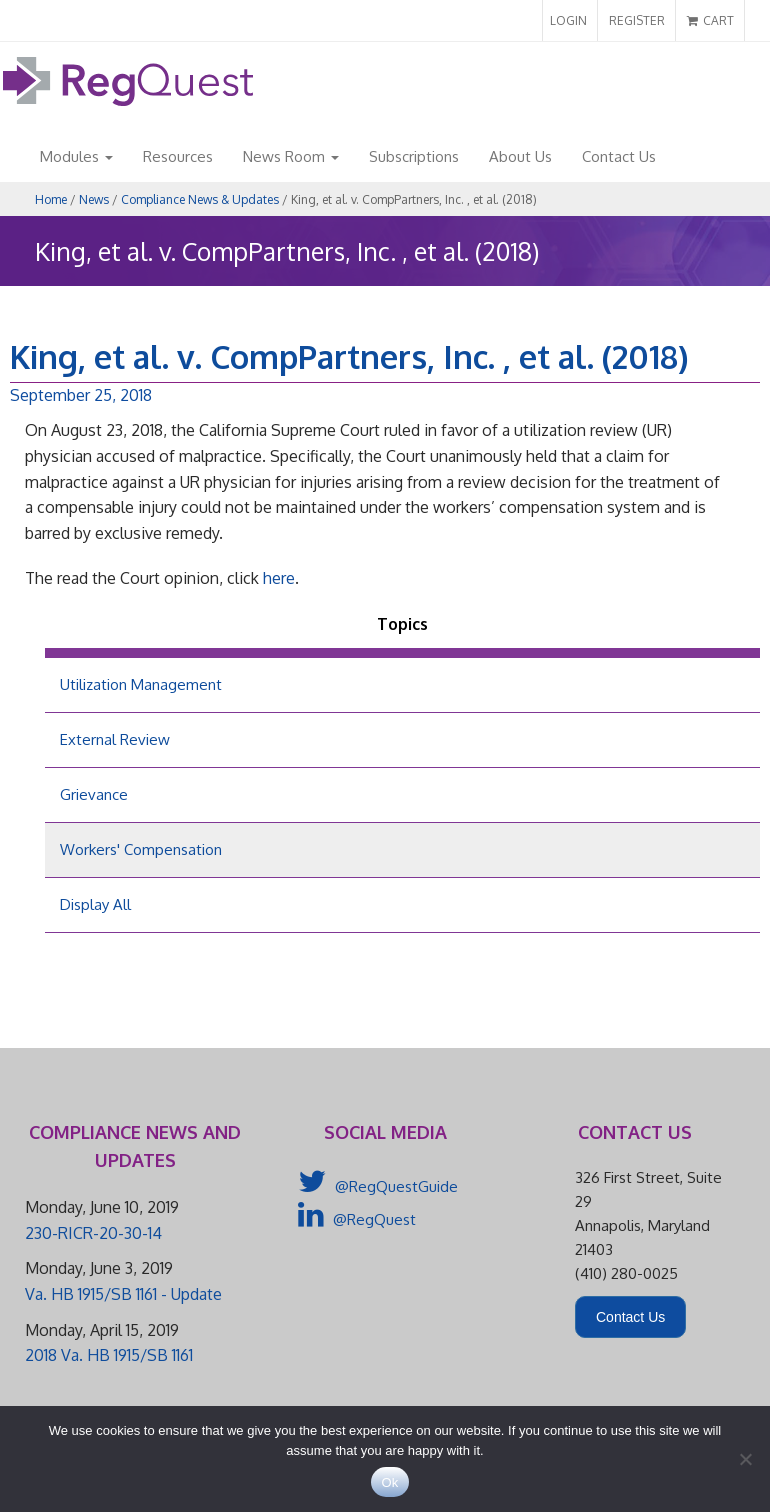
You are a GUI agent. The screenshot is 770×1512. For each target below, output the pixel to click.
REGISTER (637, 20)
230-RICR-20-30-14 (93, 1233)
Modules (76, 156)
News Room (291, 156)
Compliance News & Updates (200, 199)
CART (710, 20)
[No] (745, 1459)
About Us (520, 156)
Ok (389, 1482)
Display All (95, 904)
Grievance (94, 794)
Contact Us (619, 156)
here (279, 578)
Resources (178, 156)
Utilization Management (141, 684)
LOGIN (568, 20)
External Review (115, 739)
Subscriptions (414, 156)
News (94, 199)
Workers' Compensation (141, 849)
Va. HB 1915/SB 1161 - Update (123, 1294)
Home (51, 199)
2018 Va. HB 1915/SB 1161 (109, 1355)
